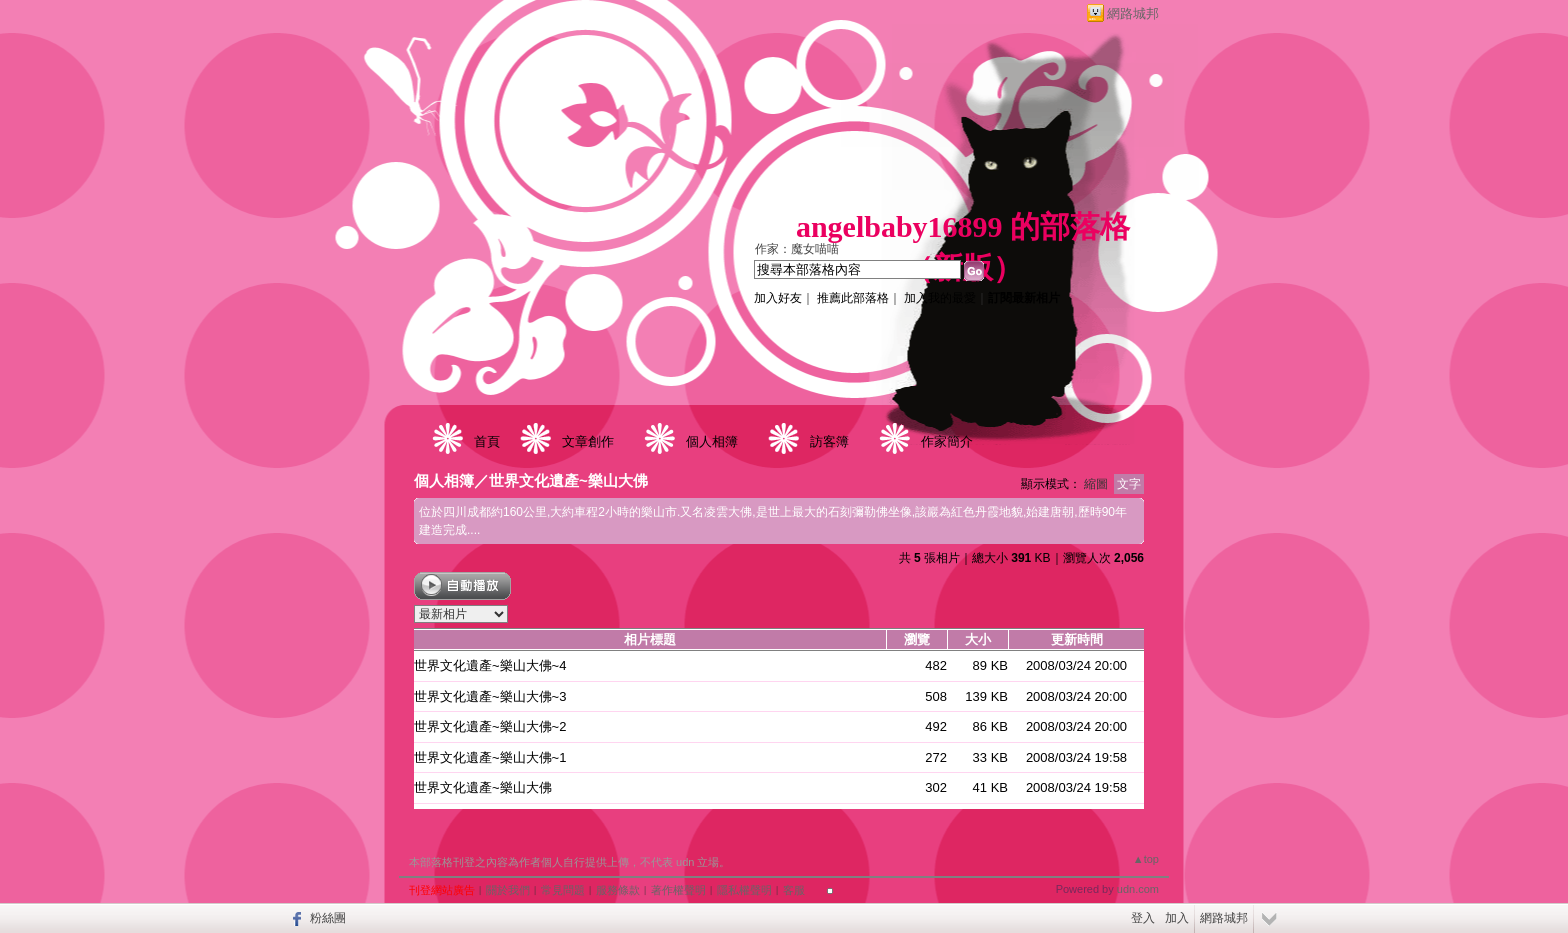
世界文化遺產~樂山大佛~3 (490, 696)
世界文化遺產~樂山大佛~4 (490, 665)
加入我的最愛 (940, 298)
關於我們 (508, 890)
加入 (1177, 918)
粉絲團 (328, 918)
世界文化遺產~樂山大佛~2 (490, 726)
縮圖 (1096, 484)
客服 (794, 890)
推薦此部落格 (853, 298)
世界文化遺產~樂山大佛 (568, 480)
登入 (1143, 918)
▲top (1146, 859)
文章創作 (588, 441)
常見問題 (563, 890)
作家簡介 (947, 441)
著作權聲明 (678, 890)
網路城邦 (1133, 13)
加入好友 (778, 298)
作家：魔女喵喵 (797, 249)
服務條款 (618, 890)
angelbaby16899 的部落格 (963, 226)
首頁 (487, 441)
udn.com (1138, 889)
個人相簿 (712, 441)
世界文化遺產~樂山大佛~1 (490, 757)
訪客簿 (829, 441)
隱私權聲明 (744, 890)
